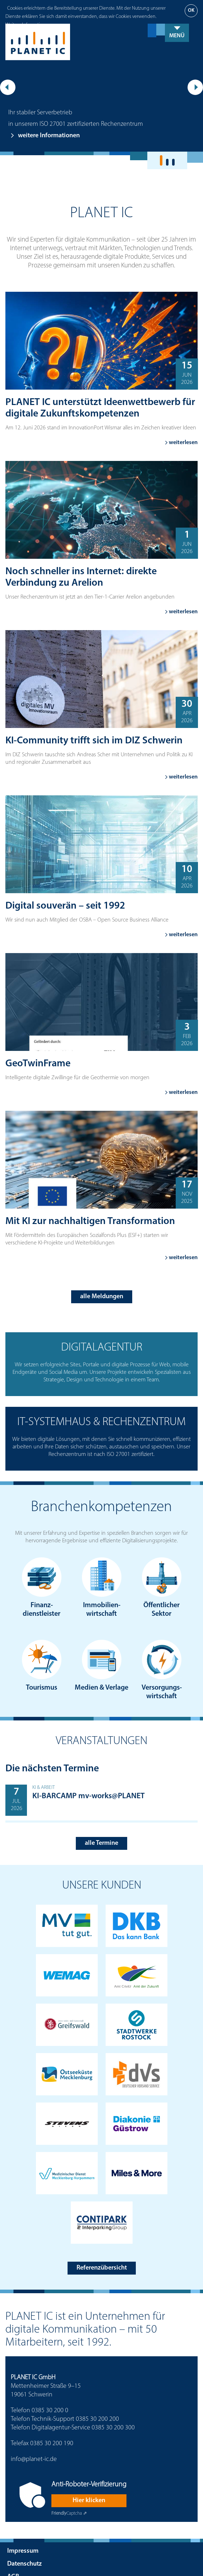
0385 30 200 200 (97, 2395)
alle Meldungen (101, 1273)
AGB (13, 2554)
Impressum (22, 2528)
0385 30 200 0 (50, 2387)
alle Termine (101, 1820)
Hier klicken (89, 2477)
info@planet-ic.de (34, 2436)
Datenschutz (24, 2541)
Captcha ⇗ (69, 2490)
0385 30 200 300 (113, 2404)
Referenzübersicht (102, 2245)
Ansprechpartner (30, 2566)
